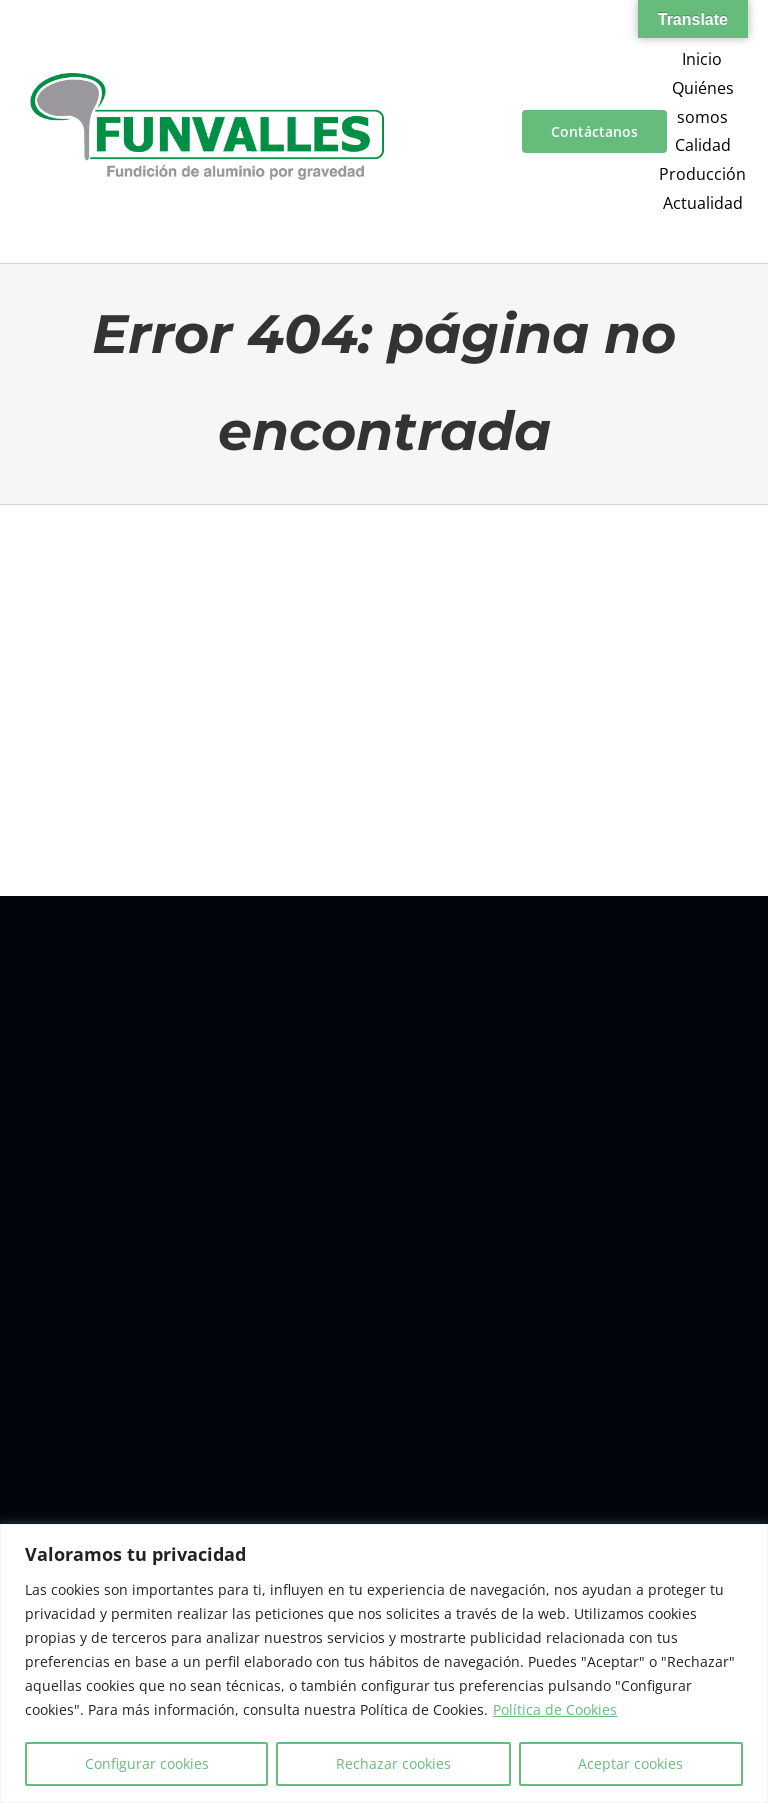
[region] (384, 1663)
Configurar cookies (147, 1763)
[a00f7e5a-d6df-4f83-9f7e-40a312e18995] (207, 81)
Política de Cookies (555, 1709)
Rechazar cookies (393, 1763)
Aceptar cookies (630, 1763)
